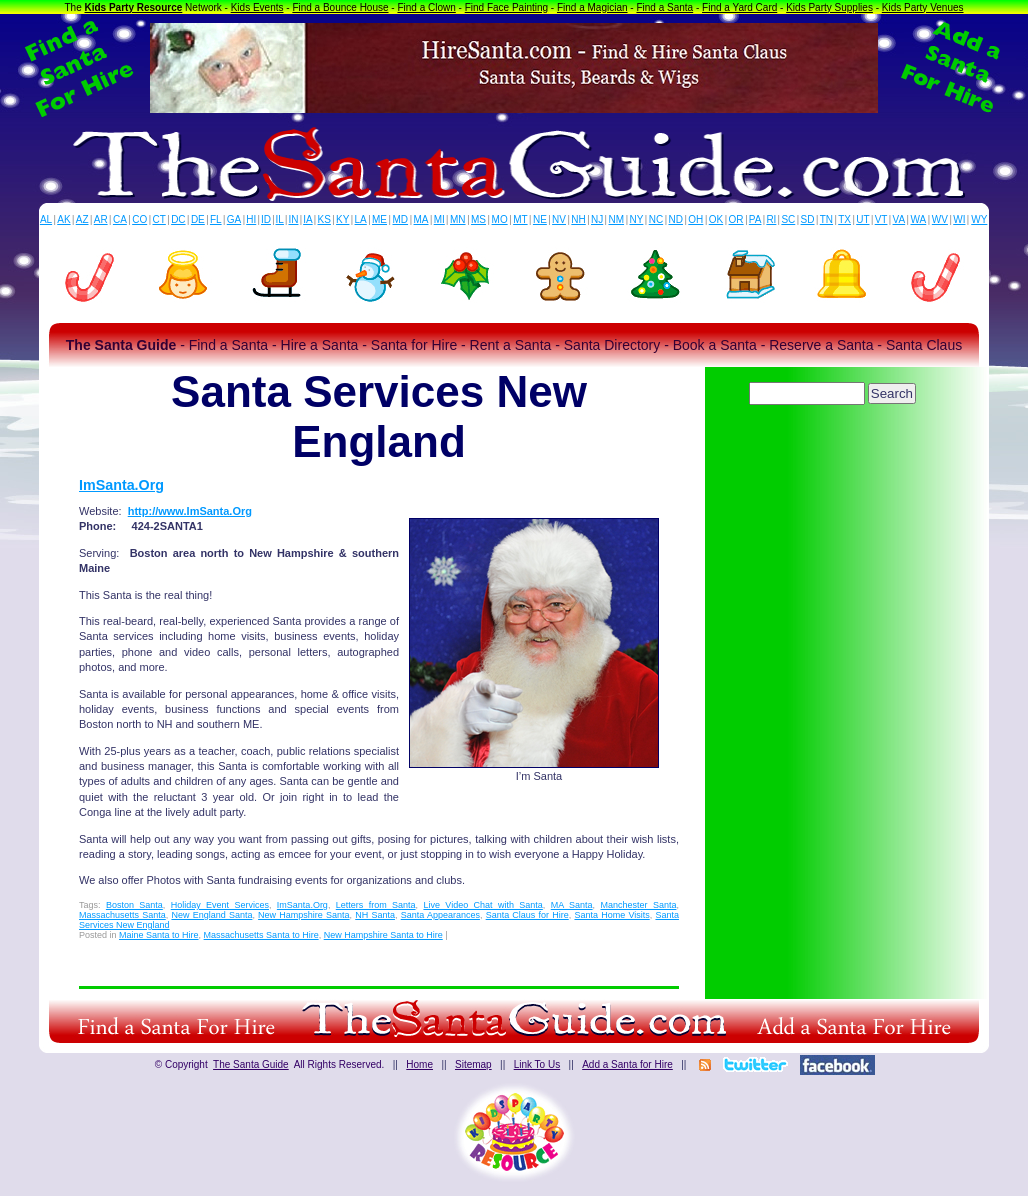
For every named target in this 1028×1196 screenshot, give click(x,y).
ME (379, 219)
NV (559, 219)
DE (198, 219)
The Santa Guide (251, 1064)
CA (120, 219)
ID (266, 219)
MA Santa (572, 905)
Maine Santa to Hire (159, 935)
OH (695, 219)
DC (178, 219)
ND (676, 219)
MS (478, 219)
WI (959, 219)
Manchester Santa (638, 905)
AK (63, 219)
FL (216, 219)
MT (520, 219)
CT (159, 219)
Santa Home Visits (611, 915)
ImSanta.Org (121, 485)
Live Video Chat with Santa (482, 905)
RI (771, 219)
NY (636, 219)
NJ (597, 219)
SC (788, 219)
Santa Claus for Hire (527, 915)
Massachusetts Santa (122, 915)
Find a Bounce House (340, 7)
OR (736, 219)
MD (401, 219)
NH (578, 219)
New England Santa (211, 915)
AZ (82, 219)
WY (979, 219)
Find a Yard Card (739, 7)
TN (826, 219)
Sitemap (473, 1064)
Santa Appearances (440, 915)
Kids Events (257, 7)
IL (280, 219)
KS (324, 219)
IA (307, 219)
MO (500, 219)
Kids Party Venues (923, 7)
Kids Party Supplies (829, 7)
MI (439, 219)
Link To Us (537, 1064)
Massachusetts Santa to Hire (261, 935)
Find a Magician (592, 7)
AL (46, 219)
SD (808, 219)
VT (881, 219)
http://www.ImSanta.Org (190, 511)
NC (656, 219)
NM (617, 219)
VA (899, 219)
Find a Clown (426, 7)
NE (540, 219)
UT (862, 219)
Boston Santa (134, 905)
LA (361, 219)
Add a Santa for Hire (627, 1064)
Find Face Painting (506, 7)
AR (101, 219)
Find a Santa (664, 7)
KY (342, 219)
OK (716, 219)
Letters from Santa (376, 905)
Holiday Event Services (220, 905)
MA (421, 219)
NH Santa (375, 915)
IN (293, 219)
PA (755, 219)
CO (139, 219)
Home (419, 1064)
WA (919, 219)
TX (844, 219)
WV (940, 219)
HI (251, 219)
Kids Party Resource (134, 7)
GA (234, 219)
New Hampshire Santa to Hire (383, 935)
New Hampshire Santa (303, 915)
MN (458, 219)
